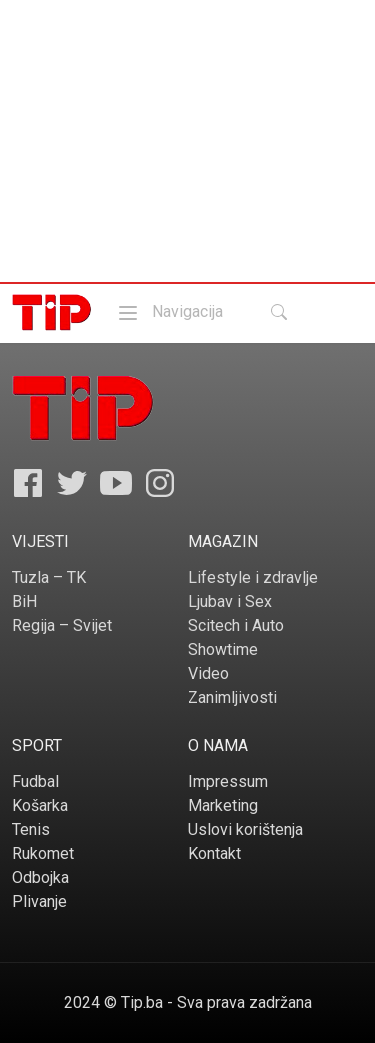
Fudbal (35, 781)
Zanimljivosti (232, 697)
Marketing (223, 805)
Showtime (223, 649)
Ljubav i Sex (230, 601)
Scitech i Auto (236, 625)
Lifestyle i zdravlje (253, 577)
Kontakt (214, 853)
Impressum (228, 781)
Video (208, 673)
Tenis (31, 829)
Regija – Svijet (62, 625)
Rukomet (43, 853)
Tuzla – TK (49, 577)
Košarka (40, 805)
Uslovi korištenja (245, 829)
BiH (24, 601)
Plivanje (39, 901)
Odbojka (40, 877)
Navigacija (169, 312)
